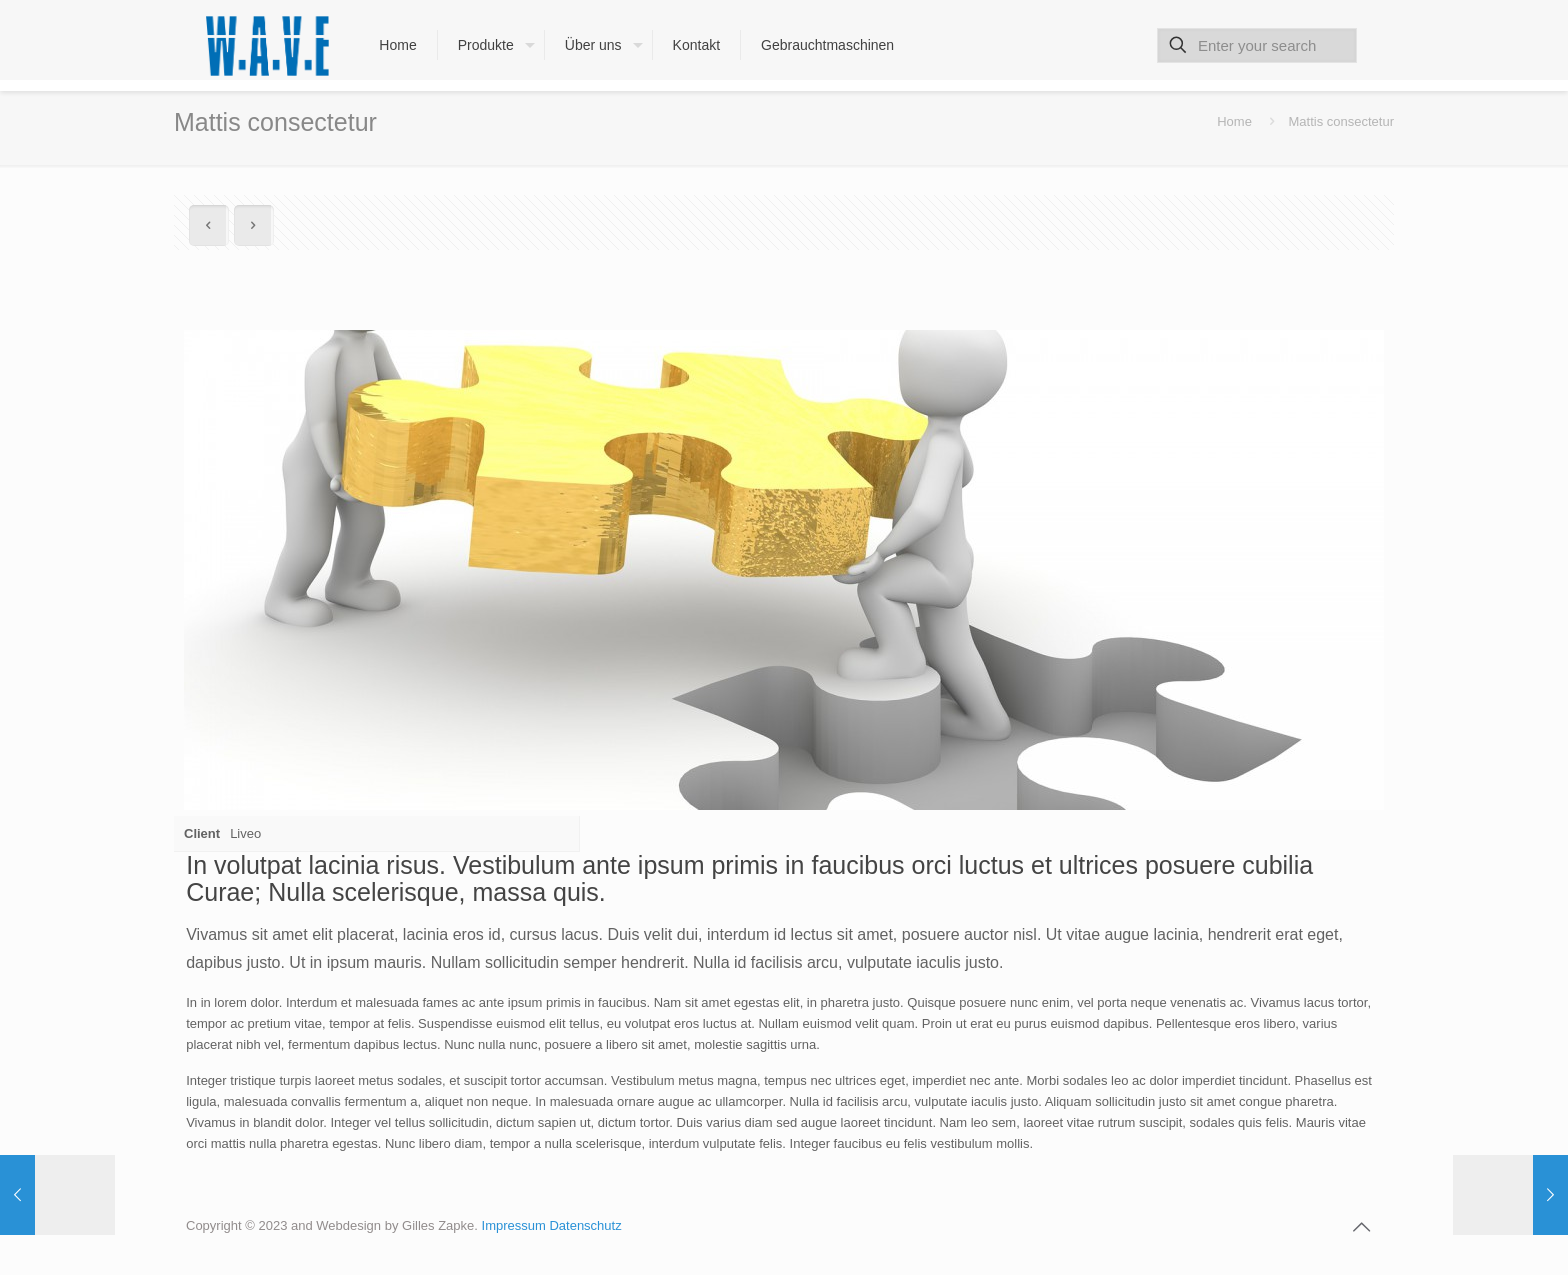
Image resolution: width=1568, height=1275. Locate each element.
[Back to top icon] (1361, 1227)
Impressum (516, 1225)
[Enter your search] (1257, 45)
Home (1234, 121)
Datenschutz (585, 1225)
